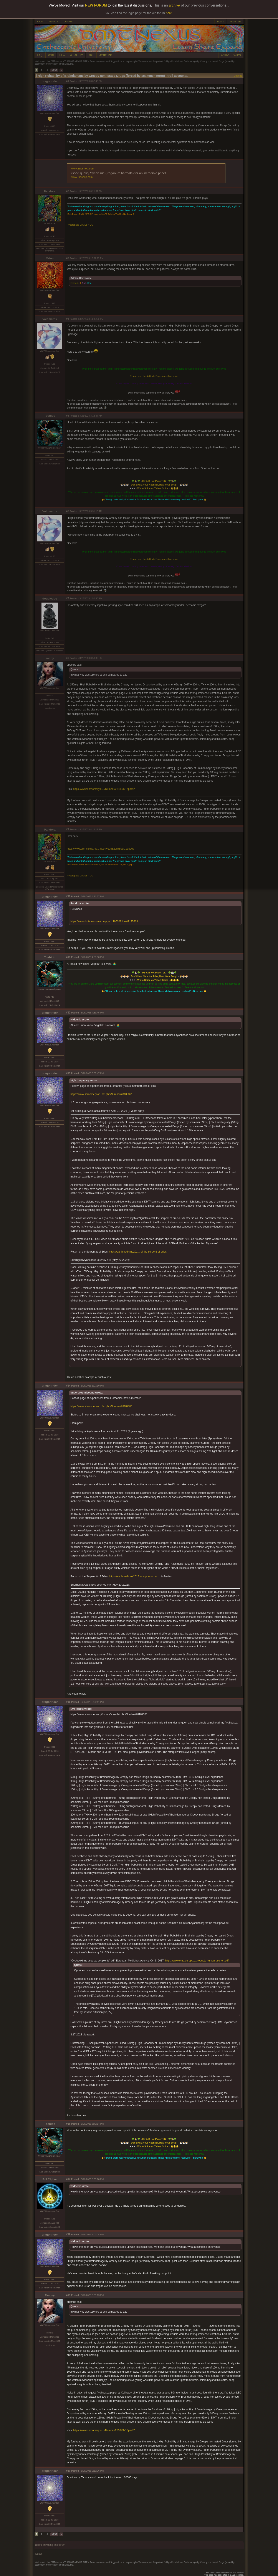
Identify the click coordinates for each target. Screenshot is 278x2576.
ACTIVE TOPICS (231, 55)
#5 (67, 415)
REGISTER (235, 21)
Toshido (49, 415)
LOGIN (220, 21)
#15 (68, 1701)
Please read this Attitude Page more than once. (154, 376)
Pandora (49, 191)
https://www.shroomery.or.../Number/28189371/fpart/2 (104, 789)
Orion (50, 258)
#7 (67, 598)
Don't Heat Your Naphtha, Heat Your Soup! (154, 484)
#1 (67, 81)
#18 (68, 2234)
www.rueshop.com (82, 168)
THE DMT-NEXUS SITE (76, 61)
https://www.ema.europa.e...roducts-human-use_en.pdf (196, 1960)
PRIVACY (53, 21)
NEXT (54, 70)
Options (238, 76)
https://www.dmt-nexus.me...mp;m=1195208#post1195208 (100, 848)
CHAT (40, 21)
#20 (68, 2470)
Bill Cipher (50, 2179)
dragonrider (50, 81)
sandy (50, 658)
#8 (67, 658)
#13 (68, 1073)
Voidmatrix (49, 319)
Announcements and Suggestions (106, 61)
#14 (68, 1385)
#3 (67, 258)
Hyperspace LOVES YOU (80, 224)
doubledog (49, 598)
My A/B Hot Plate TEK (154, 481)
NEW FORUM (96, 5)
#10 (68, 896)
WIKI (51, 55)
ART (91, 55)
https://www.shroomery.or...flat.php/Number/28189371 (102, 1094)
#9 (67, 829)
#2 (67, 191)
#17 (68, 2179)
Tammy (50, 2295)
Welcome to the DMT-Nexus (48, 61)
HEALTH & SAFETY (71, 55)
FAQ (40, 55)
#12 (68, 1012)
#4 (67, 318)
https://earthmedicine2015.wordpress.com (133, 1576)
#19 (68, 2295)
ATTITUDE (105, 55)
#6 (67, 511)
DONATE (68, 21)
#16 (68, 2123)
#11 (68, 957)
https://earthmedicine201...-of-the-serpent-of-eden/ (138, 1251)
